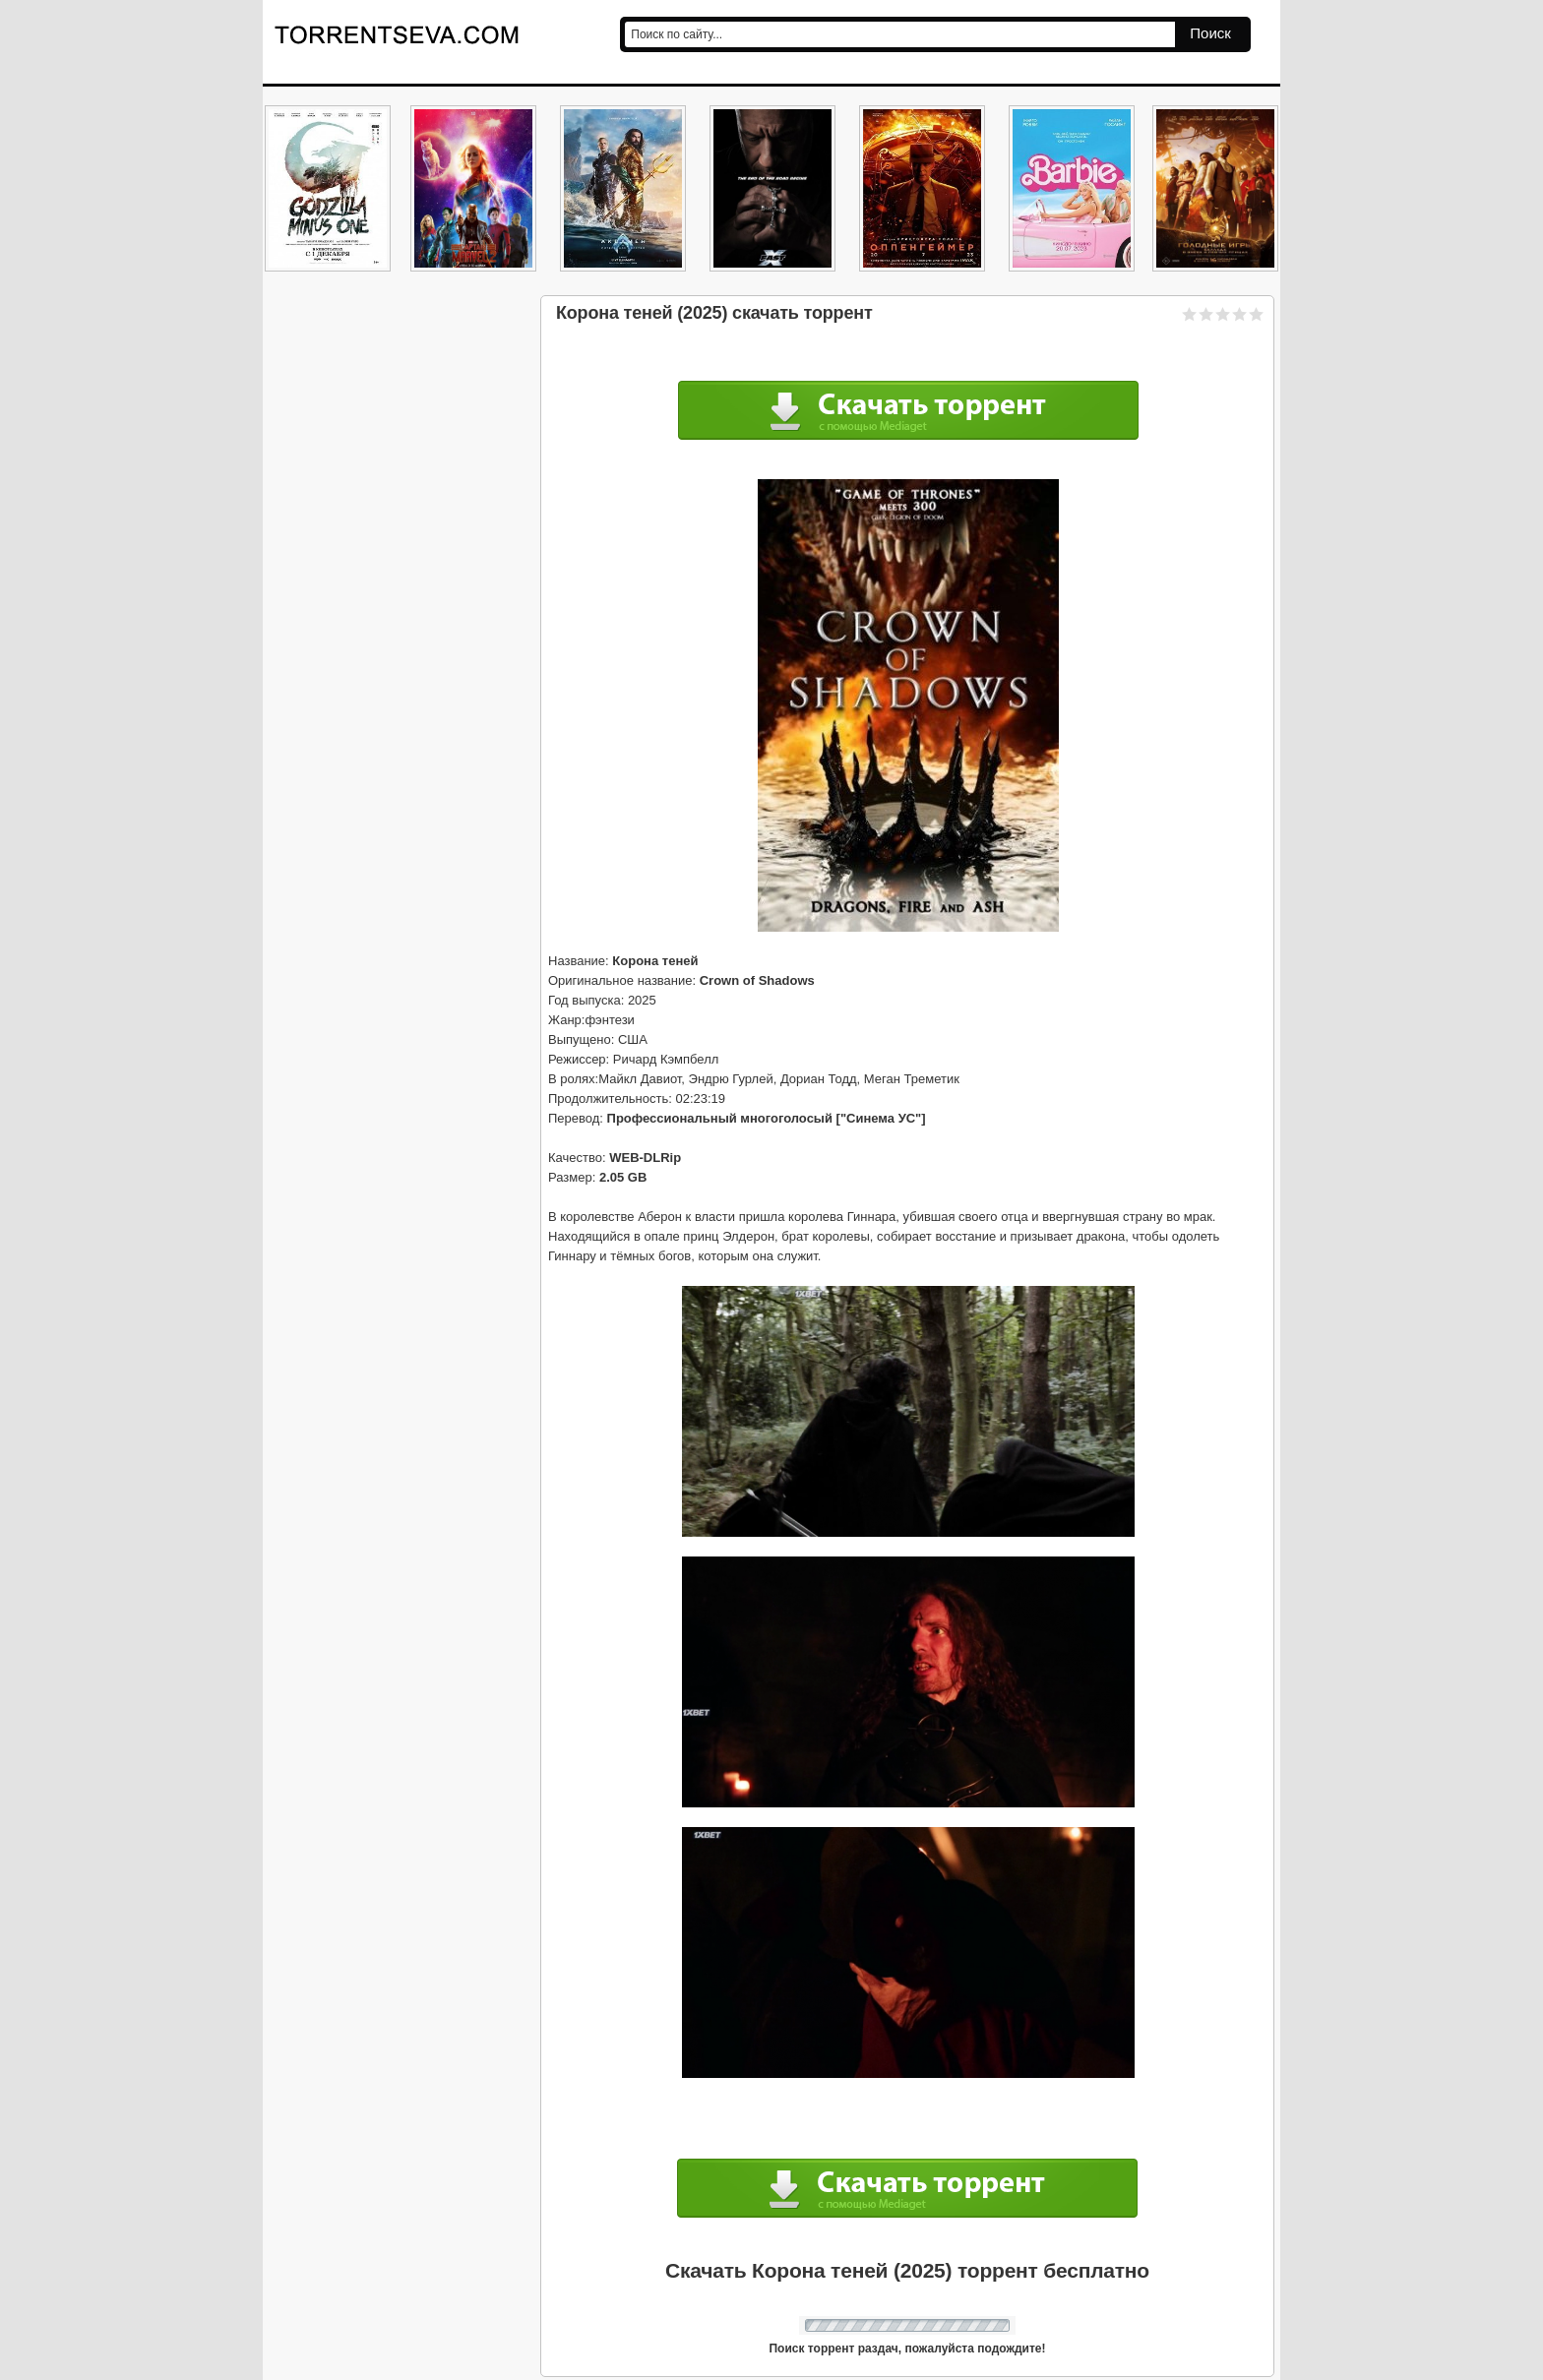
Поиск (1210, 33)
